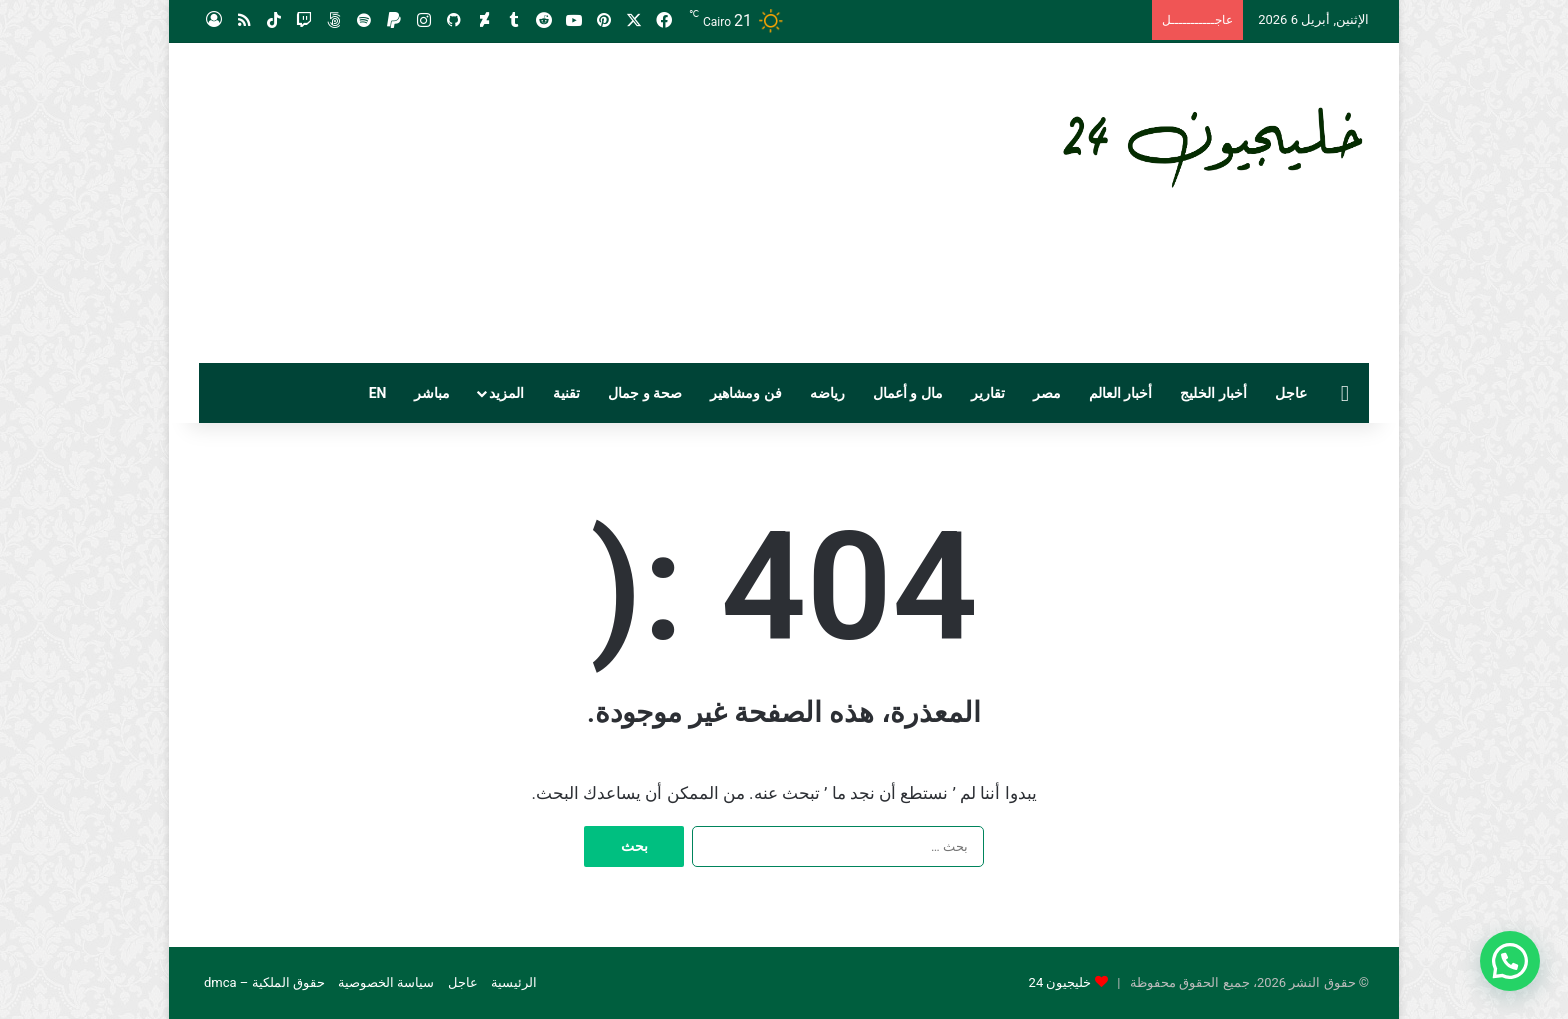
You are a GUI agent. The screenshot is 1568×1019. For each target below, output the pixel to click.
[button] (1510, 961)
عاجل (1291, 393)
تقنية (566, 393)
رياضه (827, 393)
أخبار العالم (1120, 393)
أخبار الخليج (1213, 393)
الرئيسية (514, 982)
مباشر (432, 393)
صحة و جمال (645, 393)
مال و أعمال (908, 393)
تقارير (988, 393)
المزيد (506, 393)
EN (378, 393)
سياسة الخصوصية (386, 982)
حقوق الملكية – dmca (264, 982)
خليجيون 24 (1060, 982)
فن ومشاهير (745, 393)
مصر (1047, 393)
